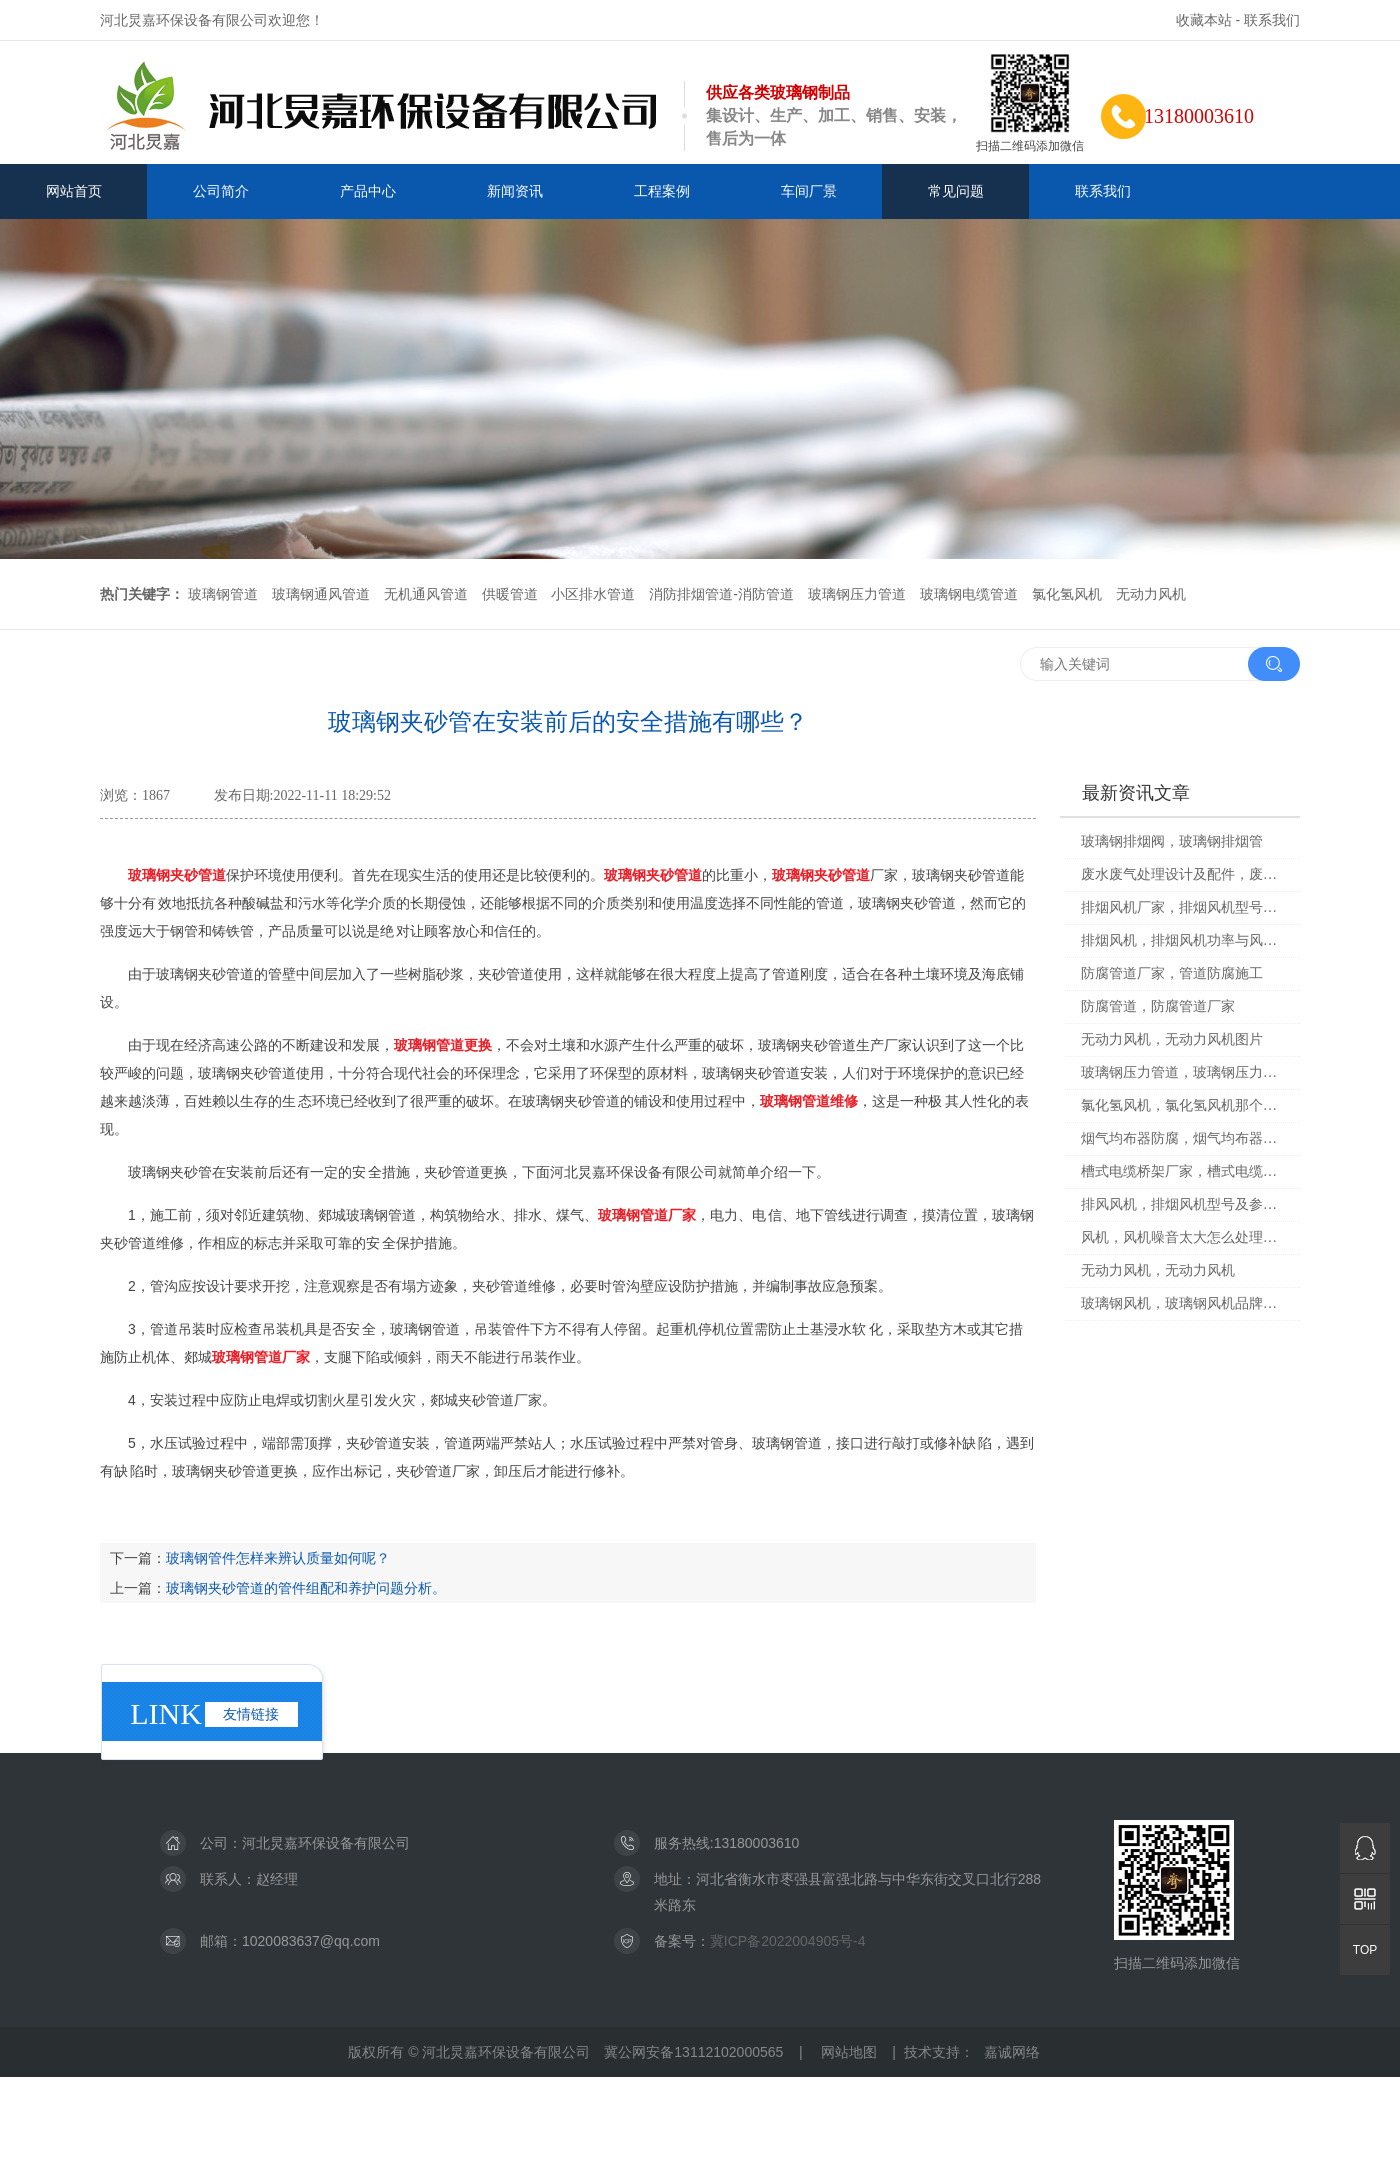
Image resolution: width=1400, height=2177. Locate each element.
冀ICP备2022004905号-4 (788, 1941)
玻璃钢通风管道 (321, 594)
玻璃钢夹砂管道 (177, 875)
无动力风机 (1151, 594)
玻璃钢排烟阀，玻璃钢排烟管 (1172, 841)
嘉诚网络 (1012, 2052)
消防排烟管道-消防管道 (721, 594)
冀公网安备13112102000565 (693, 2052)
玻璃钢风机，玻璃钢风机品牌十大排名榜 (1183, 1303)
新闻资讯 (515, 191)
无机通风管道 (426, 594)
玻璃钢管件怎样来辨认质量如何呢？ (278, 1558)
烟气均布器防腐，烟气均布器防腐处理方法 (1183, 1138)
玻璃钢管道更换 (443, 1045)
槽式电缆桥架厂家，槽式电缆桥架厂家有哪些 (1183, 1171)
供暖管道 (510, 594)
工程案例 (662, 191)
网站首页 (74, 191)
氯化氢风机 (1067, 594)
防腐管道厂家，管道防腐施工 (1172, 973)
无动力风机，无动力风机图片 (1172, 1039)
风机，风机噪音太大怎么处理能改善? (1183, 1237)
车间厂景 (809, 191)
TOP (1365, 1950)
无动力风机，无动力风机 (1158, 1270)
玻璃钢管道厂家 (647, 1215)
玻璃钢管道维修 (809, 1101)
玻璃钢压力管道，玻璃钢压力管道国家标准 (1183, 1072)
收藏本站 (1204, 20)
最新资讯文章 (1136, 793)
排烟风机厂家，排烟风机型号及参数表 (1183, 907)
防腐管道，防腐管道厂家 (1158, 1006)
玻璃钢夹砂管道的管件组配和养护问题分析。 (306, 1588)
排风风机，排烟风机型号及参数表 (1183, 1204)
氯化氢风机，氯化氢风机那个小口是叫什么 (1183, 1105)
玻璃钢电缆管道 (969, 594)
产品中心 (368, 191)
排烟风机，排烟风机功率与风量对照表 (1183, 940)
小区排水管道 (593, 594)
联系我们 (1272, 20)
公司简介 (221, 191)
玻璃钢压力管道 (857, 594)
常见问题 (956, 191)
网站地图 (849, 2052)
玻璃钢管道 (223, 594)
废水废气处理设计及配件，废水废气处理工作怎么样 (1183, 874)
